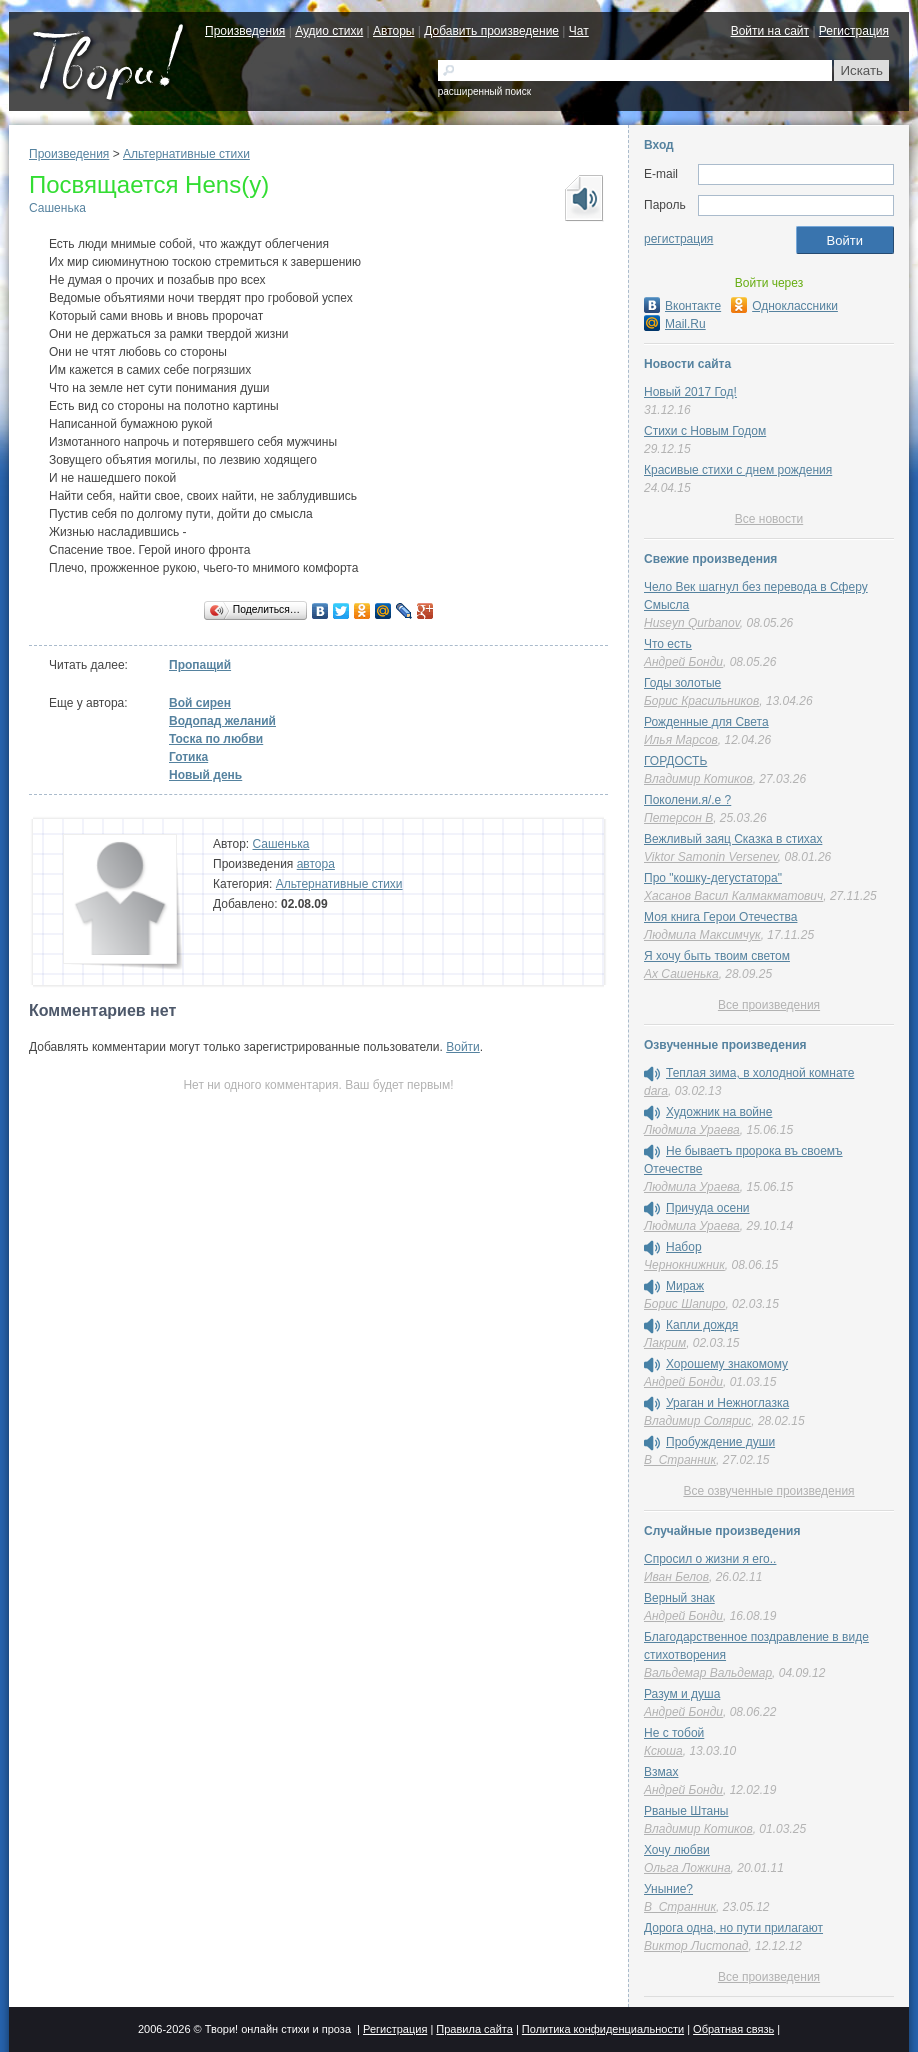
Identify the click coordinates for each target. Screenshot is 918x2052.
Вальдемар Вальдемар (708, 1673)
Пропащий (200, 665)
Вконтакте (682, 306)
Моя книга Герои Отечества (720, 917)
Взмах (661, 1772)
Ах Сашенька (681, 974)
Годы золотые (682, 683)
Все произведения (769, 1005)
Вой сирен (200, 703)
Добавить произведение (491, 31)
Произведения (245, 31)
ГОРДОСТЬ (675, 761)
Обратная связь (733, 2029)
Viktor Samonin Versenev (711, 857)
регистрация (678, 239)
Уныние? (668, 1889)
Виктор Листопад (696, 1946)
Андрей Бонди (683, 662)
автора (316, 864)
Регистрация (854, 31)
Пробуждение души (720, 1442)
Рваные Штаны (686, 1811)
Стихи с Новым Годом (705, 431)
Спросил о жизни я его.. (710, 1559)
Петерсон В (678, 818)
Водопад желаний (222, 721)
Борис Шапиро (684, 1304)
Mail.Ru (675, 324)
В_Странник (680, 1460)
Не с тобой (674, 1733)
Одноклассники (784, 306)
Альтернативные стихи (186, 154)
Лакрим (665, 1343)
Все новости (769, 519)
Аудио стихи (329, 31)
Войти (463, 1047)
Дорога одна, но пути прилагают (733, 1928)
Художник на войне (719, 1112)
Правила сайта (474, 2029)
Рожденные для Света (706, 722)
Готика (188, 757)
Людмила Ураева (692, 1130)
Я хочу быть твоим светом (717, 956)
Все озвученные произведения (768, 1491)
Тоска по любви (216, 739)
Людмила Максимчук (702, 935)
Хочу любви (677, 1850)
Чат (579, 31)
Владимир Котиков (698, 779)
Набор (684, 1247)
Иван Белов (676, 1577)
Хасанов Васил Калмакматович (733, 896)
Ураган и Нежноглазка (727, 1403)
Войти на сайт (770, 31)
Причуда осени (708, 1208)
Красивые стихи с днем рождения (738, 470)
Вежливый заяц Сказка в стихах (733, 839)
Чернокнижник (684, 1265)
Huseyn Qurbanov (692, 623)
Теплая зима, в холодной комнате (760, 1073)
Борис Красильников (701, 701)
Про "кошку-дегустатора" (713, 878)
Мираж (685, 1286)
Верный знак (679, 1598)
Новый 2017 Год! (690, 392)
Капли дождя (702, 1325)
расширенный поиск (484, 91)
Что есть (668, 644)
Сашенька (57, 208)
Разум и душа (682, 1694)
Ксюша (663, 1751)
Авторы (393, 31)
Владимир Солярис (697, 1421)
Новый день (205, 775)
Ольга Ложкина (687, 1868)
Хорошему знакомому (727, 1364)
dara (656, 1091)
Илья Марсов (681, 740)
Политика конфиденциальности (603, 2029)
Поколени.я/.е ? (687, 800)
